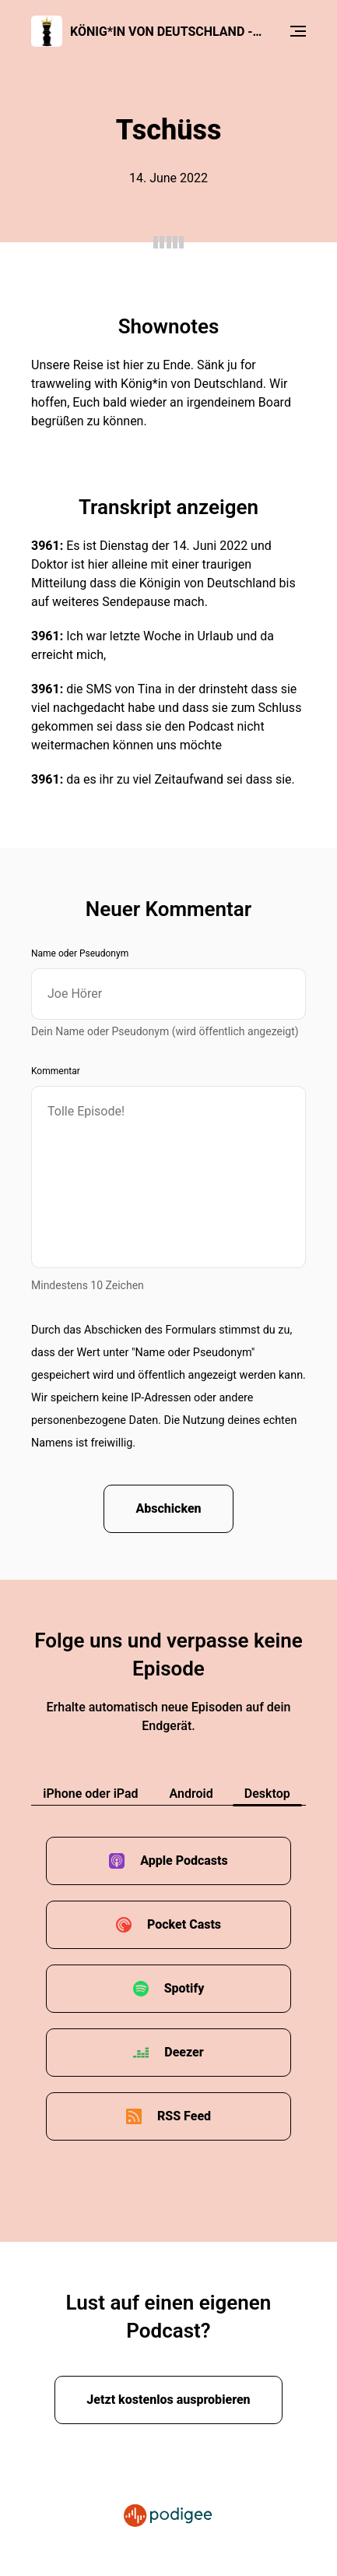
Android (191, 1793)
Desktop (267, 1793)
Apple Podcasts (184, 1860)
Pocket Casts (184, 1924)
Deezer (183, 2052)
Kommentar (55, 1071)
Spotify (184, 1988)
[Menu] (298, 31)
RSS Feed (184, 2116)
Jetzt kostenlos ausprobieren (168, 2399)
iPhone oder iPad (90, 1793)
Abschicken (168, 1508)
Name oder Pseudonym (79, 953)
